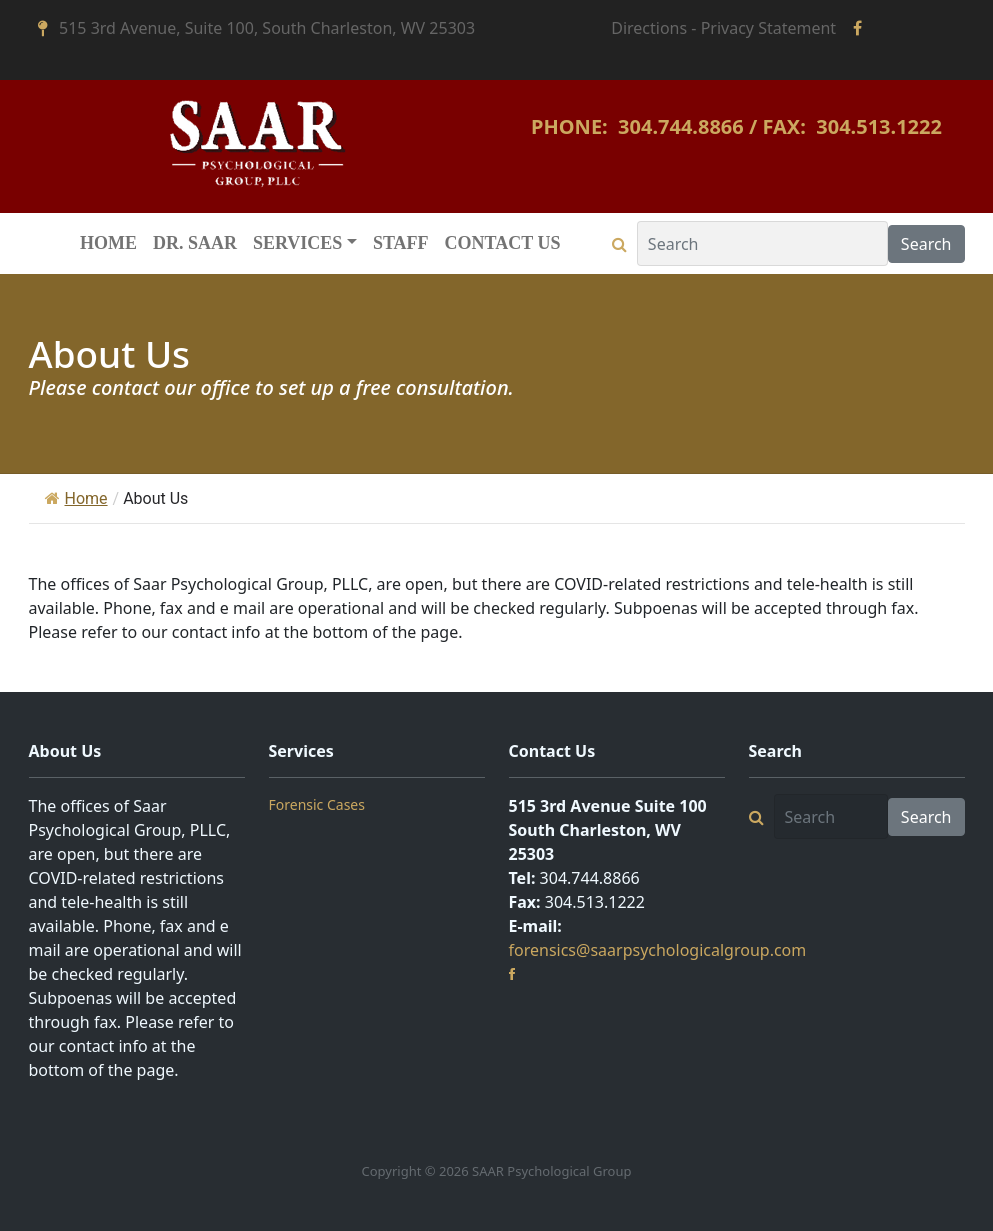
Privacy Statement (769, 28)
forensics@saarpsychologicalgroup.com (658, 950)
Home (76, 498)
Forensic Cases (317, 804)
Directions (649, 28)
